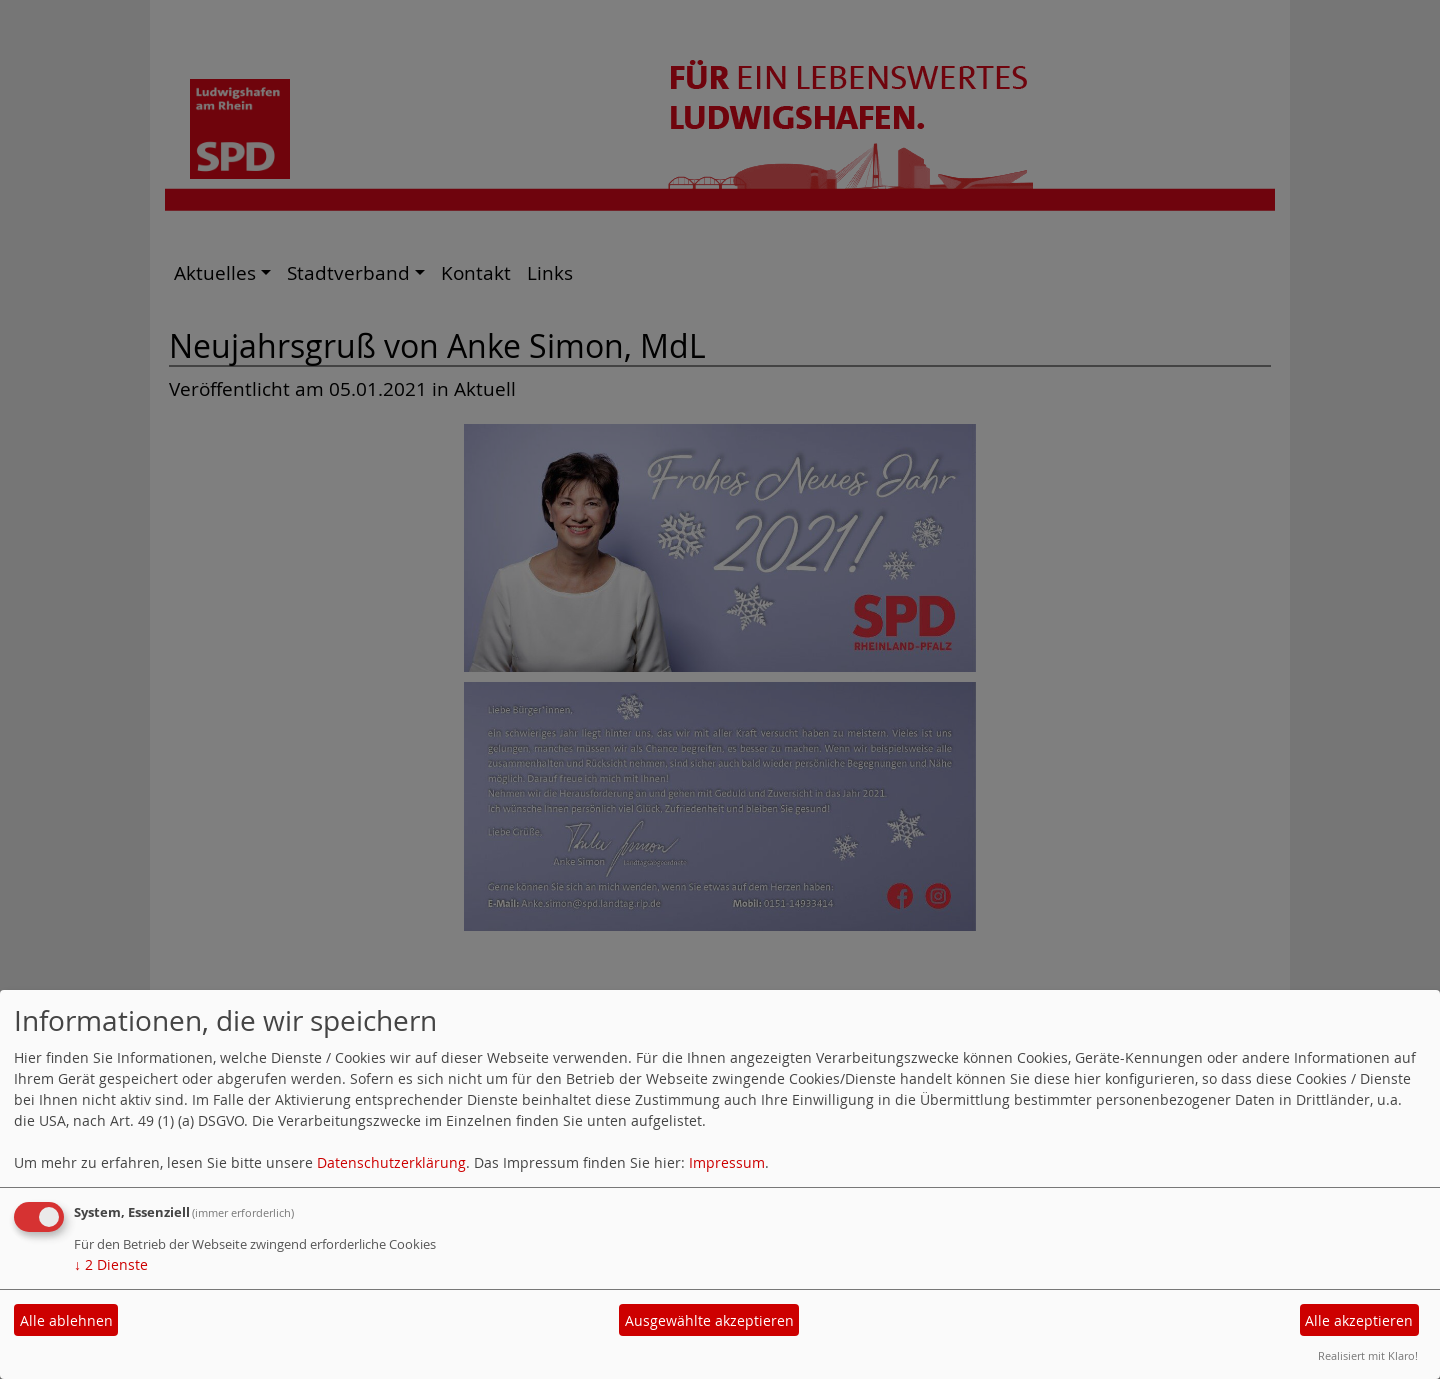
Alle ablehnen (66, 1320)
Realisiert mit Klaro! (1368, 1355)
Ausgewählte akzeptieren (709, 1320)
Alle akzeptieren (1359, 1320)
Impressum (727, 1162)
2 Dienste (111, 1264)
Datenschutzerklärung (391, 1162)
